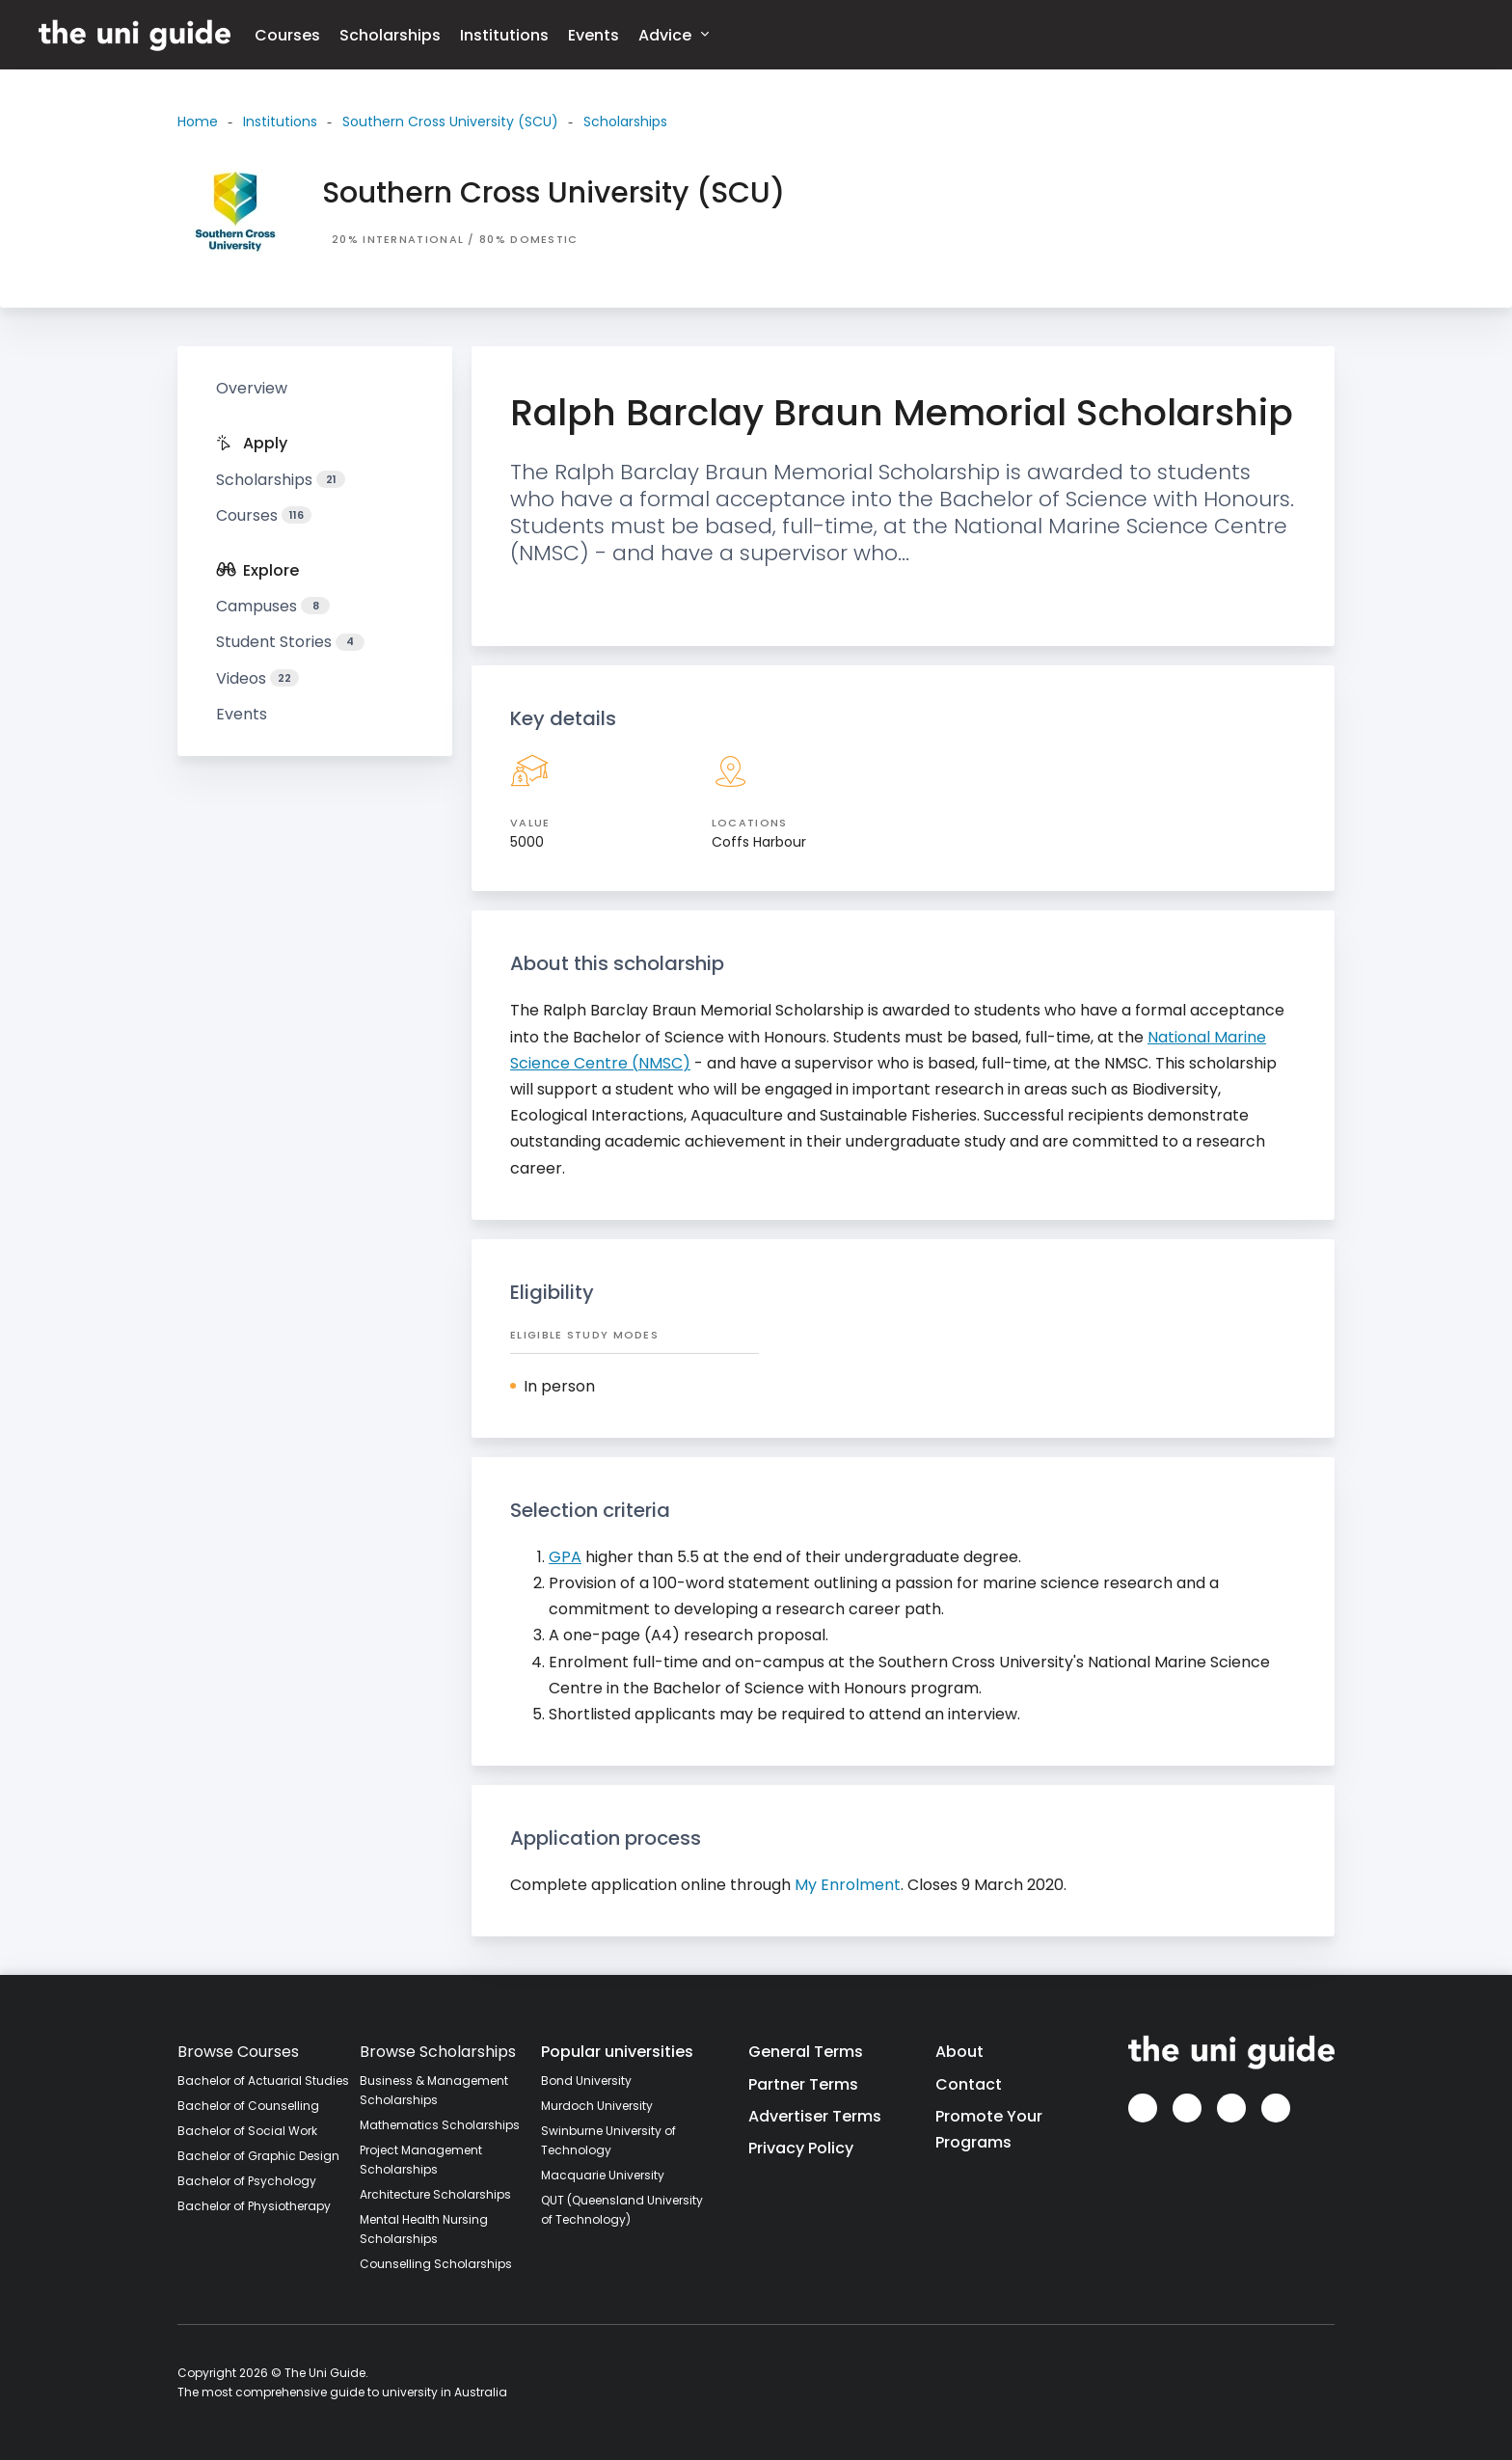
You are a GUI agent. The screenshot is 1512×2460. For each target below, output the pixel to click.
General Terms (805, 2052)
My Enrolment (848, 1885)
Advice (673, 34)
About (959, 2052)
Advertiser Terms (814, 2116)
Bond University (586, 2080)
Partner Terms (803, 2084)
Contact (968, 2084)
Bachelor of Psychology (246, 2181)
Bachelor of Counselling (248, 2105)
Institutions (504, 35)
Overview (251, 388)
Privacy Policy (800, 2148)
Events (593, 35)
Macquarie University (602, 2175)
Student (290, 642)
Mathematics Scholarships (440, 2125)
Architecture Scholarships (435, 2194)
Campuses (273, 606)
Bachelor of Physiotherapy (254, 2206)
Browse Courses (238, 2052)
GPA (565, 1557)
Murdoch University (597, 2105)
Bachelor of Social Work (247, 2130)
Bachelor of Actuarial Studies (263, 2080)
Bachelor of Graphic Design (258, 2156)
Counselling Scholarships (436, 2264)
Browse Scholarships (438, 2052)
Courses (287, 35)
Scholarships (390, 35)
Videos (257, 678)
